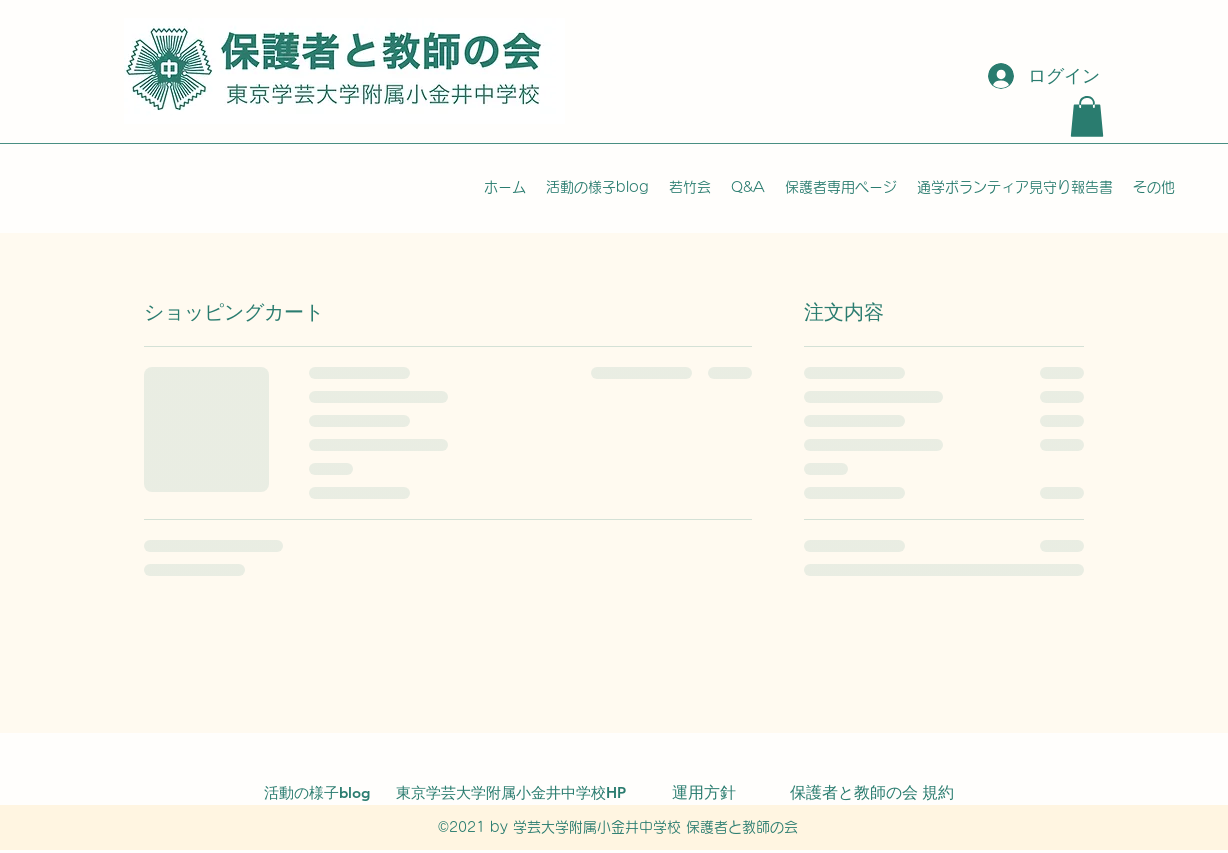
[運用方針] (704, 793)
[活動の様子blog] (317, 793)
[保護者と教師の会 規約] (872, 793)
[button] (1087, 116)
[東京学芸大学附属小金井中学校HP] (511, 793)
